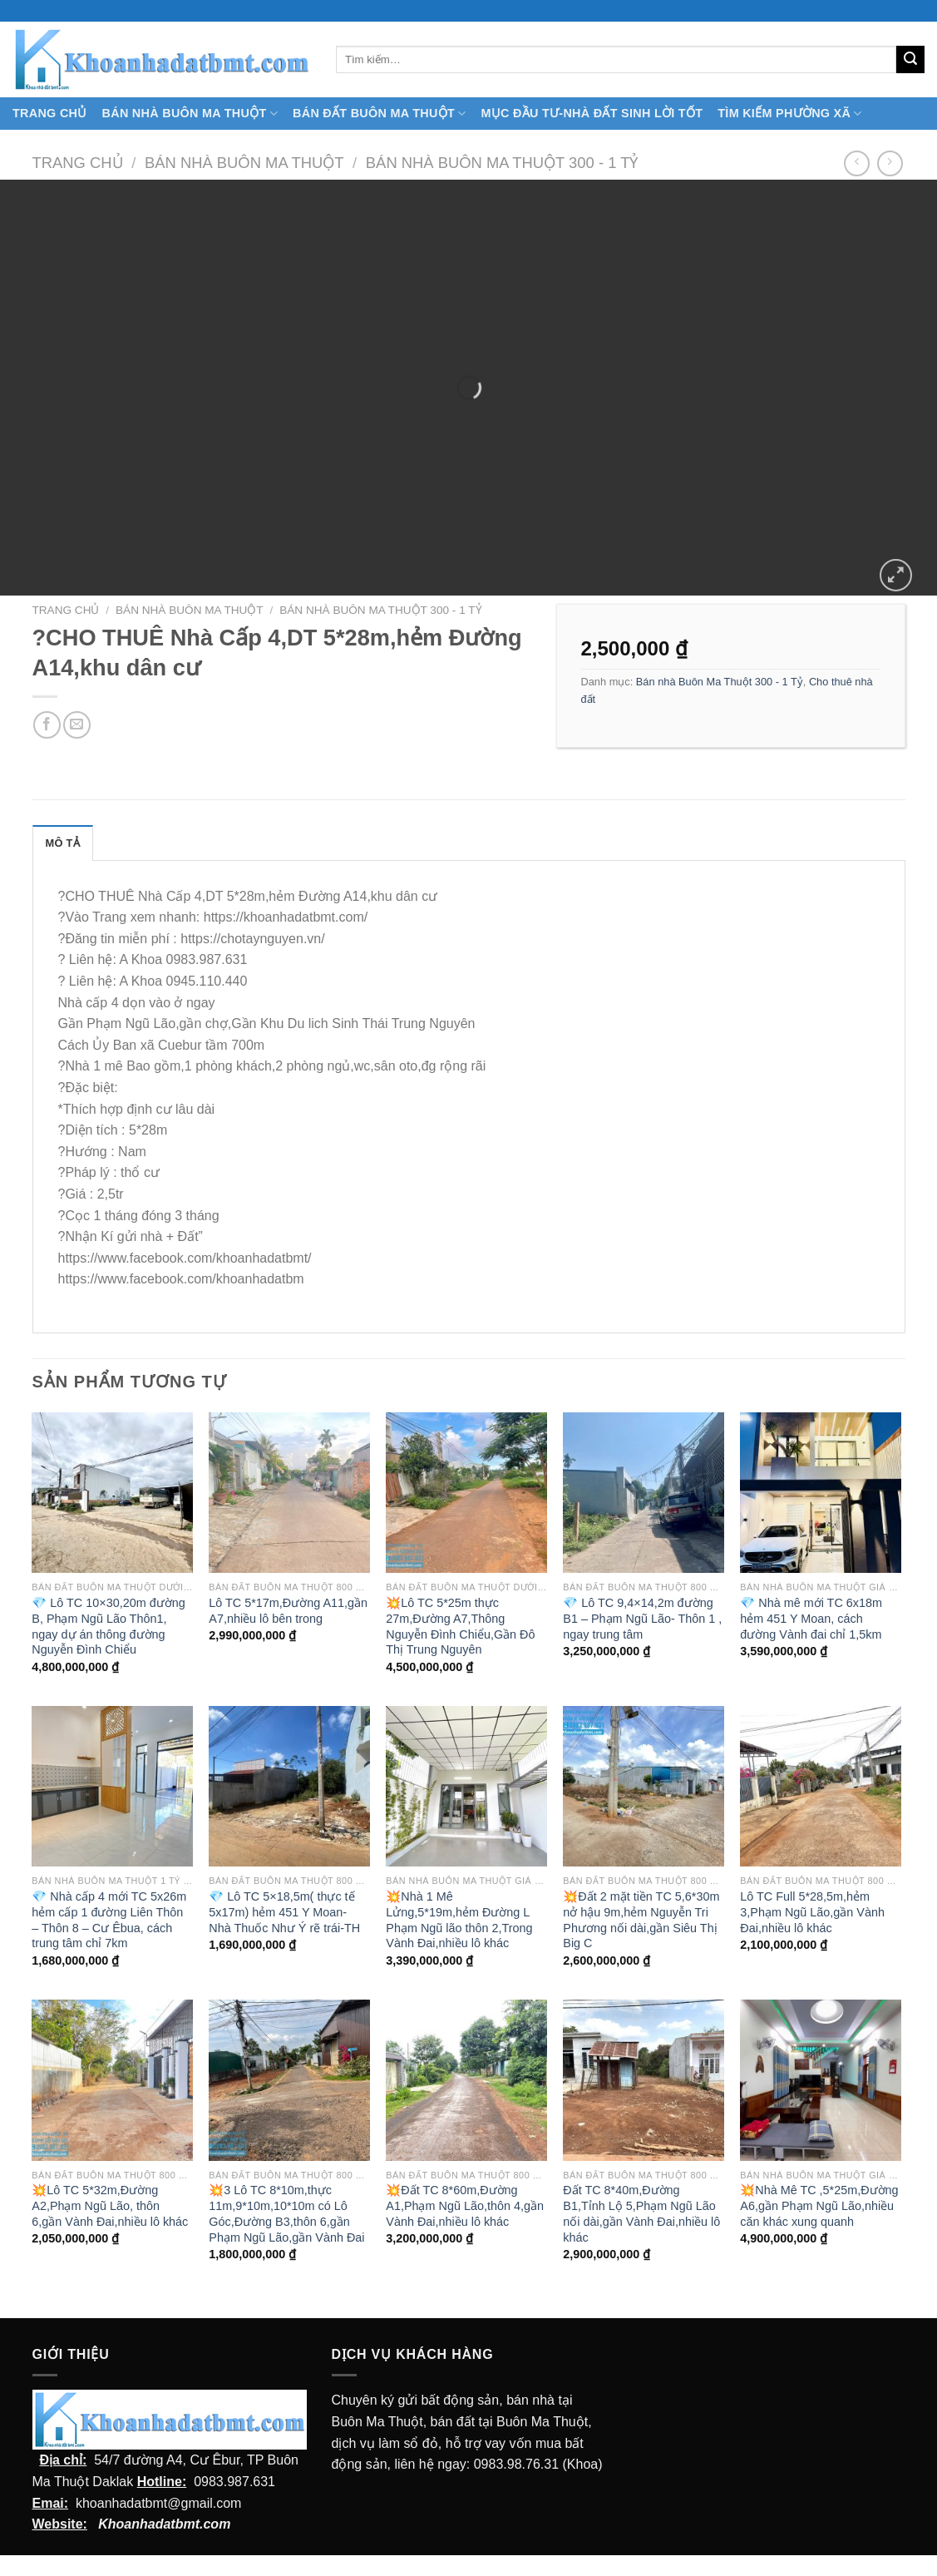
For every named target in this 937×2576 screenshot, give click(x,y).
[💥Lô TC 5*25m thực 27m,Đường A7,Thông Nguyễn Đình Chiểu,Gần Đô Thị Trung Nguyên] (466, 1492)
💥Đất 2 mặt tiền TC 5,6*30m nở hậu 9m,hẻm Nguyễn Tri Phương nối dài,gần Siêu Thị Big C (641, 1920)
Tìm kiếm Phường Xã (789, 113)
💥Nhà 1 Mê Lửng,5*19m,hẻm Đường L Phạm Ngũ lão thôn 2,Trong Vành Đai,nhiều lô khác (459, 1920)
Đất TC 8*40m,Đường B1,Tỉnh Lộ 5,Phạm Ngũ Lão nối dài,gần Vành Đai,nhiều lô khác (641, 2213)
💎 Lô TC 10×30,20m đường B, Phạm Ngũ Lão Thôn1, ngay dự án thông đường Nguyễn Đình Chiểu (108, 1626)
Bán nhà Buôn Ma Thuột (190, 113)
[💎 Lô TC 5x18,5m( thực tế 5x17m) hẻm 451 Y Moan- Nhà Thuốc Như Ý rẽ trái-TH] (289, 1786)
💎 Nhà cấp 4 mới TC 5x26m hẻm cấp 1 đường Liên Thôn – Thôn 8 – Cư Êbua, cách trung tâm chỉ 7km (109, 1920)
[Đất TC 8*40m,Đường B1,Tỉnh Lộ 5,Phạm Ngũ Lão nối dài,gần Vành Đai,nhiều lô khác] (643, 2080)
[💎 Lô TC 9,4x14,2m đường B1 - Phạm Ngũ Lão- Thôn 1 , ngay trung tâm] (643, 1492)
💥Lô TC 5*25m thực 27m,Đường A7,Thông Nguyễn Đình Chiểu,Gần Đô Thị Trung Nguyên (460, 1626)
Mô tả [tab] (63, 843)
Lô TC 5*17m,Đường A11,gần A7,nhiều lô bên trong (288, 1610)
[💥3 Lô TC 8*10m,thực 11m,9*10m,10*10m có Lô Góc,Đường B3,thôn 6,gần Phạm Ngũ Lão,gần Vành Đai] (289, 2080)
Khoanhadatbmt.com (164, 2524)
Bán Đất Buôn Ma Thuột (379, 113)
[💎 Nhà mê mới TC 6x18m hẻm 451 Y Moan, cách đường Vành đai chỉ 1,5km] (820, 1492)
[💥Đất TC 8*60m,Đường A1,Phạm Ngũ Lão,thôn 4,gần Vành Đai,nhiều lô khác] (466, 2080)
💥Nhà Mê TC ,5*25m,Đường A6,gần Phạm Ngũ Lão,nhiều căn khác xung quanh (819, 2205)
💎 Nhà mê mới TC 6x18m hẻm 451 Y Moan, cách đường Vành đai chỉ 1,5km (811, 1618)
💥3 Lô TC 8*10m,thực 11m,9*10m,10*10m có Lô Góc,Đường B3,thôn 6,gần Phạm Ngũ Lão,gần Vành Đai (286, 2213)
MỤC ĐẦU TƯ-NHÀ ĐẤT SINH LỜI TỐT (592, 113)
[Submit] (910, 60)
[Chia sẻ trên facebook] (47, 725)
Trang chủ (77, 162)
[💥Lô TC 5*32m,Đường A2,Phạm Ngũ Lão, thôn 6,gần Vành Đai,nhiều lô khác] (112, 2080)
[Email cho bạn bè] (77, 725)
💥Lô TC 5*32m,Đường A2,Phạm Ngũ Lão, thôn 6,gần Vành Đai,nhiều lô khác (110, 2205)
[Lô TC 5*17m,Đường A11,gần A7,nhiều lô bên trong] (289, 1492)
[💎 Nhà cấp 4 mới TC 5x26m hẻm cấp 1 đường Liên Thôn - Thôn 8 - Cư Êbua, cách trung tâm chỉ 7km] (112, 1786)
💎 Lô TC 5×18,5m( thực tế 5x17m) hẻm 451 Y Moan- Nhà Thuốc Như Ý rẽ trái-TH (284, 1912)
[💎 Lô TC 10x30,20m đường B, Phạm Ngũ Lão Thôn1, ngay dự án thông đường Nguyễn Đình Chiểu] (112, 1492)
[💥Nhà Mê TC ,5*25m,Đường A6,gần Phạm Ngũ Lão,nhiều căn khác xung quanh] (820, 2080)
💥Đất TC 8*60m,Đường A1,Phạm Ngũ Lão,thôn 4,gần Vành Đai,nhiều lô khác (465, 2205)
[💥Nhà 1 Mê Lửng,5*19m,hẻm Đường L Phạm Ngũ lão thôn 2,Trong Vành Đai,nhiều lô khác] (466, 1786)
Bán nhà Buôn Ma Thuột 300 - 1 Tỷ (502, 162)
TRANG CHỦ (49, 113)
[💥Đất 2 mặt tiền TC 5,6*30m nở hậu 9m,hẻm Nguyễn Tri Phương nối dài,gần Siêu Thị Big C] (643, 1786)
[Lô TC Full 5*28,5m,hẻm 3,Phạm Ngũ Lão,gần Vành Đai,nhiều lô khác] (820, 1786)
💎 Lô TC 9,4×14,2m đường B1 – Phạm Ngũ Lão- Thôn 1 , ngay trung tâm (642, 1618)
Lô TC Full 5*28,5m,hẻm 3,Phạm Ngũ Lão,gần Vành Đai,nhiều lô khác (812, 1912)
